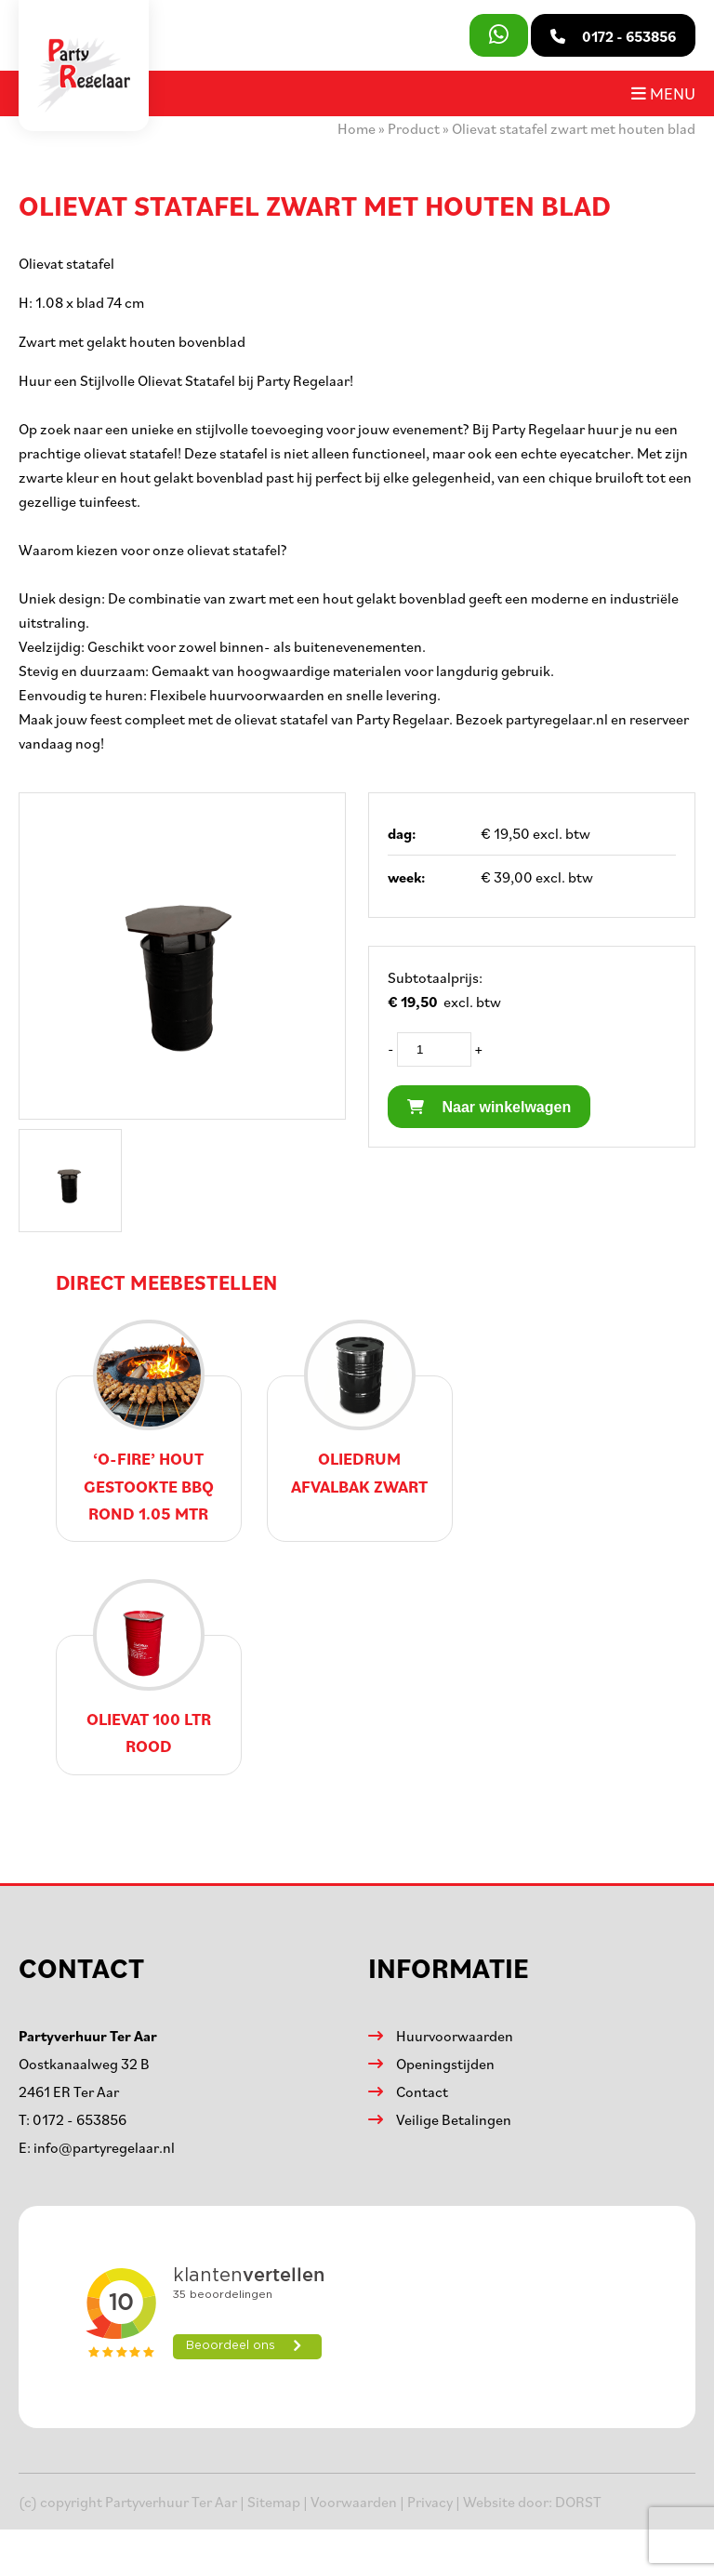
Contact (422, 2091)
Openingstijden (445, 2063)
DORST (578, 2501)
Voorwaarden (354, 2501)
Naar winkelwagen (489, 1107)
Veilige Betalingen (453, 2119)
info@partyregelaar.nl (104, 2147)
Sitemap (273, 2501)
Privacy (430, 2501)
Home (356, 128)
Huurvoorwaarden (454, 2035)
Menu (663, 93)
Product (414, 128)
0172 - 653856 (79, 2119)
